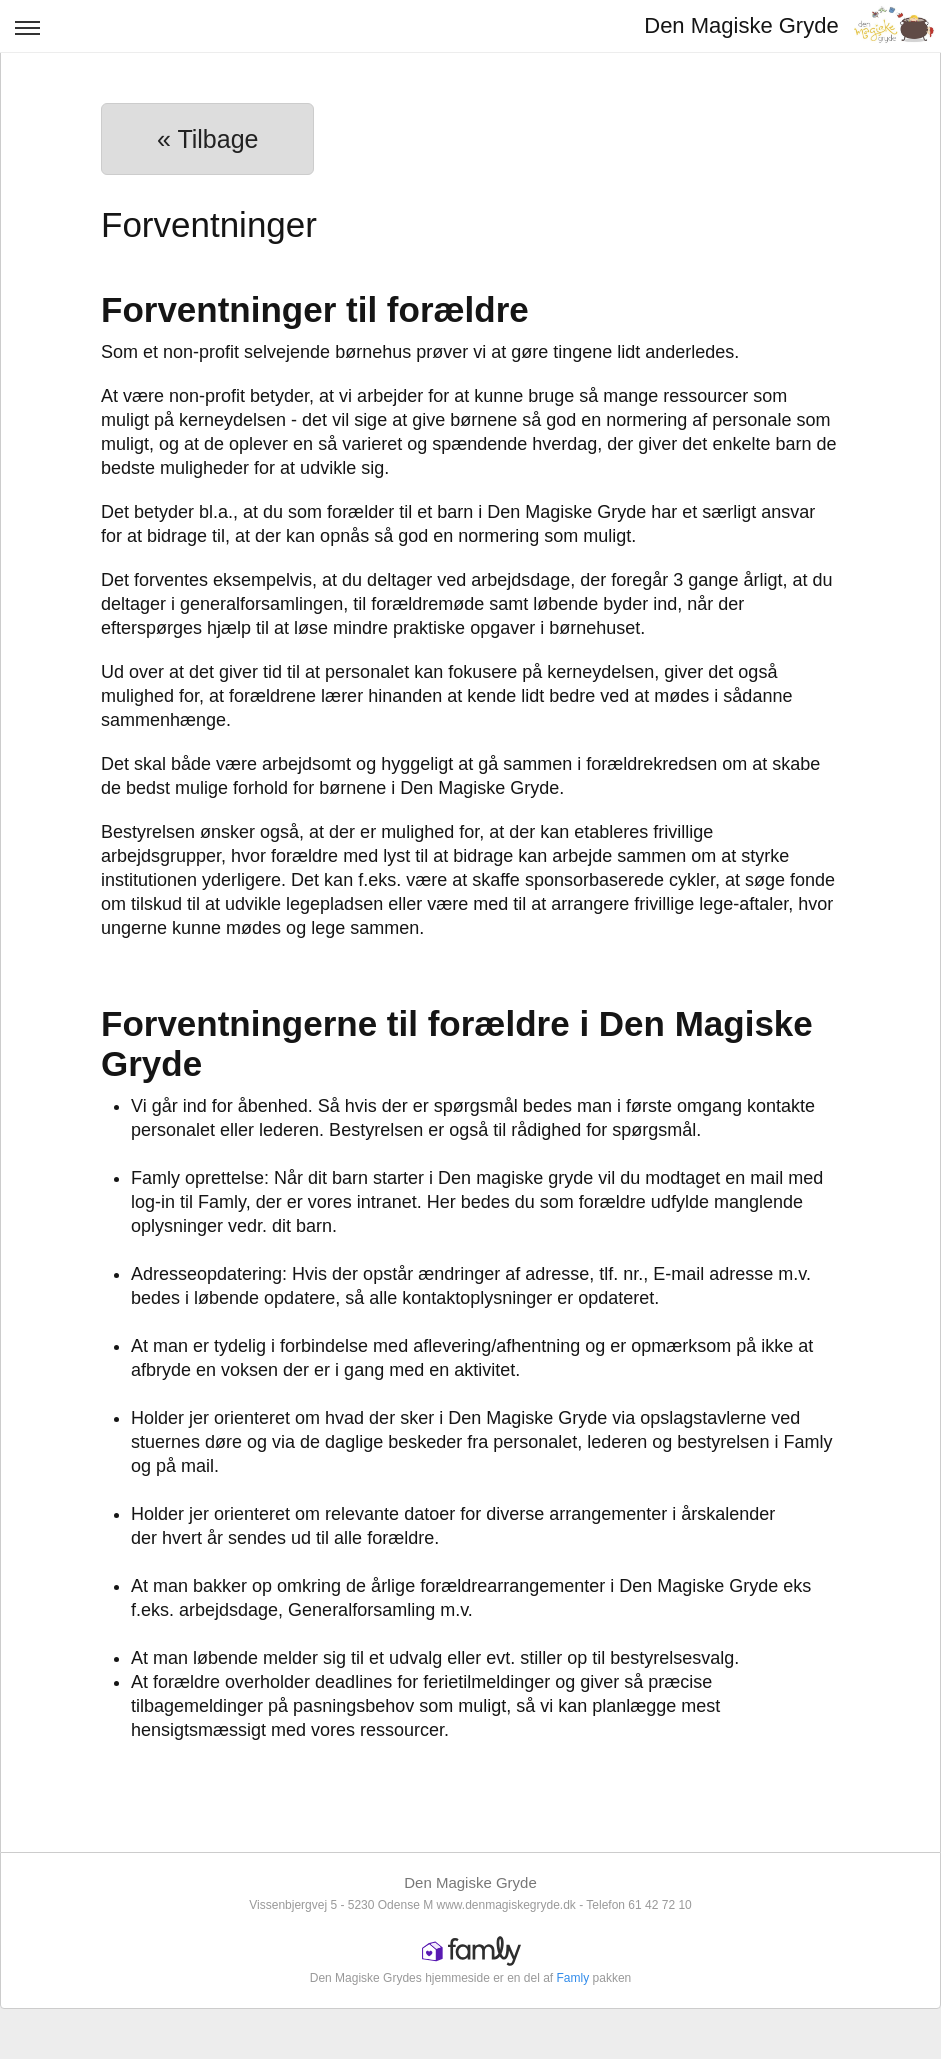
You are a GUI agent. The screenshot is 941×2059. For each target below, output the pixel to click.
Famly (573, 1978)
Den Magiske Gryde (741, 25)
